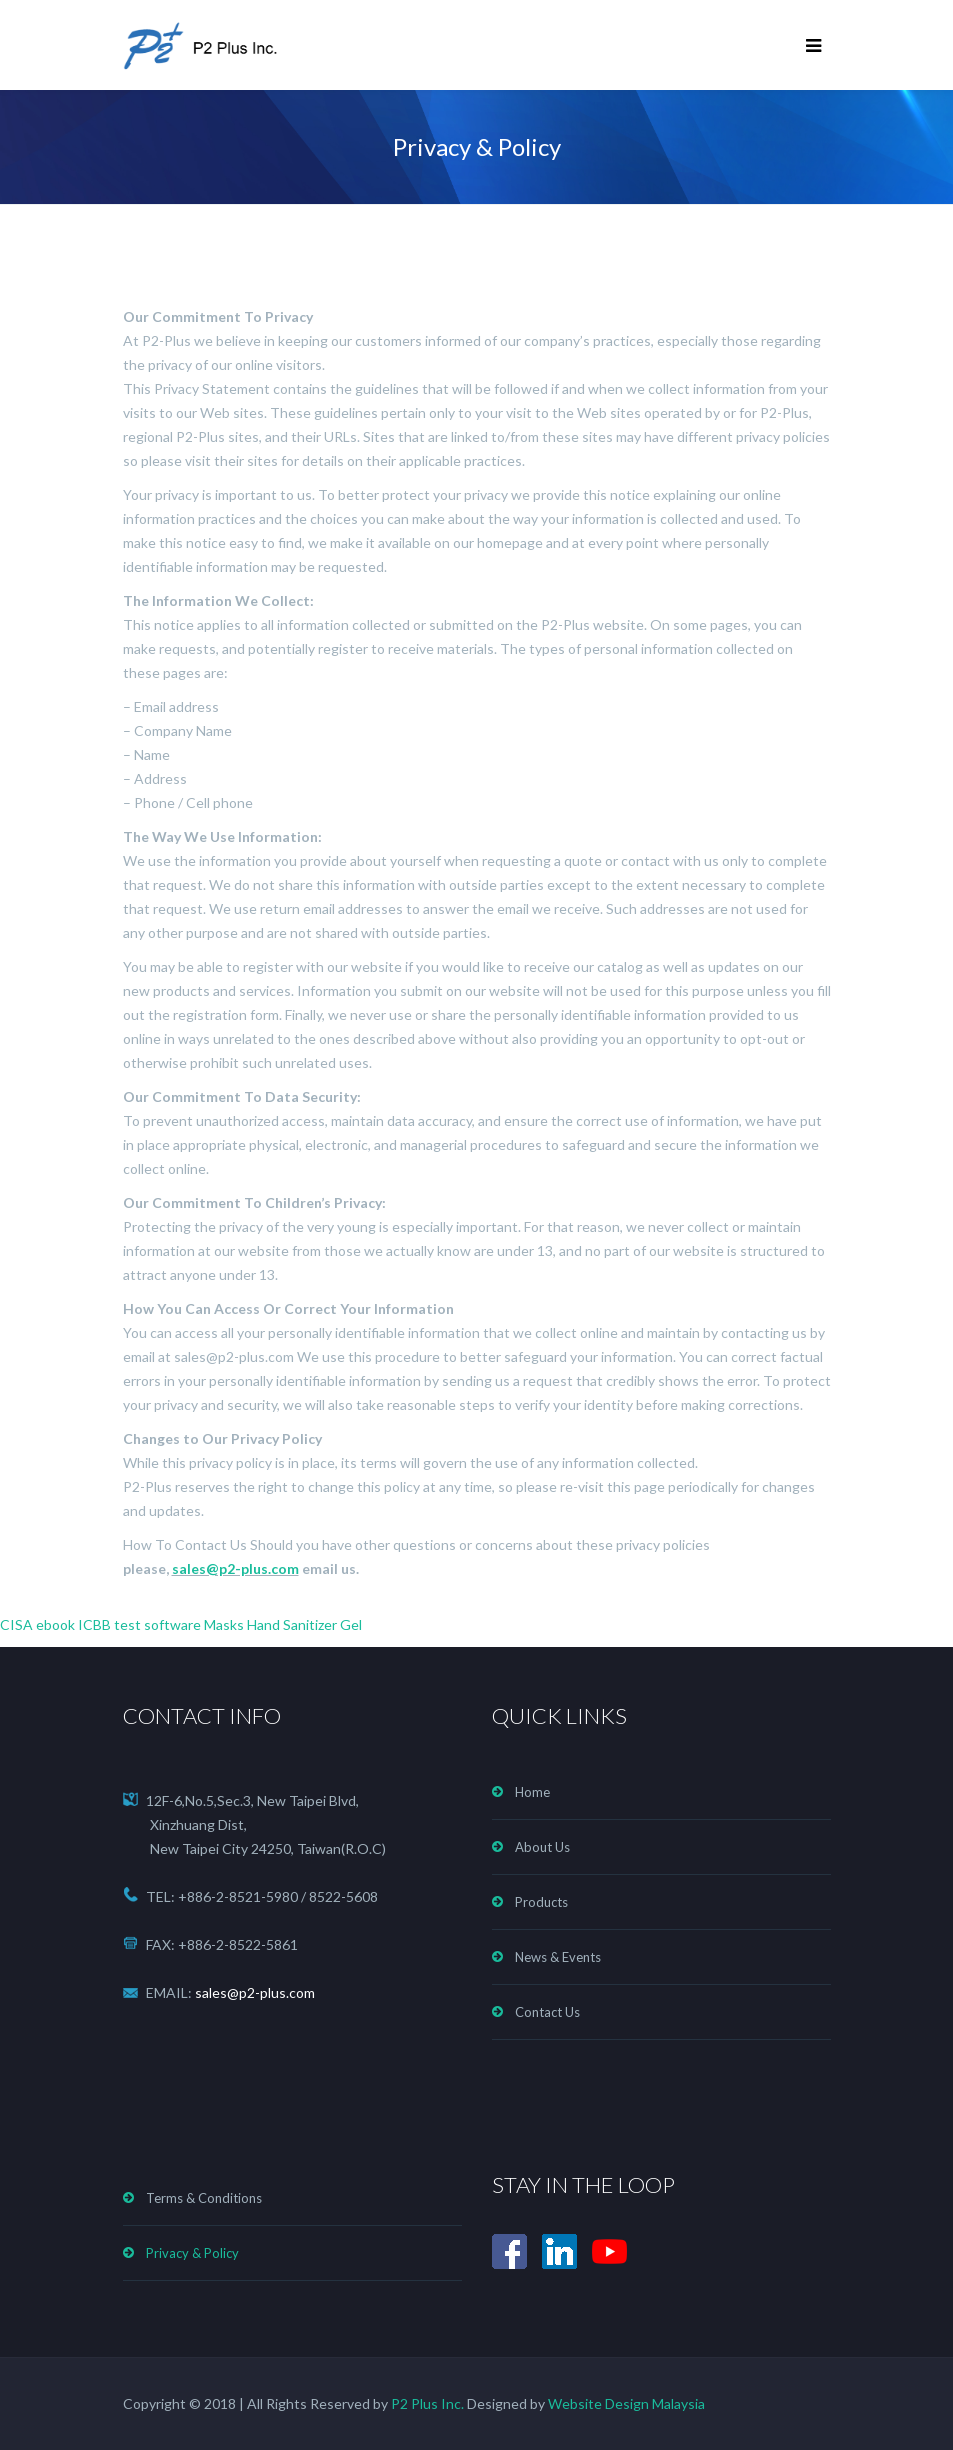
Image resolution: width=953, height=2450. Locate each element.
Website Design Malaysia (626, 2403)
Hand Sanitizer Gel (304, 1624)
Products (541, 1902)
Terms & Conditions (204, 2198)
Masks (224, 1624)
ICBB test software (139, 1624)
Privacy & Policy (192, 2253)
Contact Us (547, 2012)
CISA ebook (37, 1624)
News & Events (558, 1957)
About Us (542, 1847)
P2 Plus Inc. (426, 2403)
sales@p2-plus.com (235, 1568)
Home (532, 1792)
